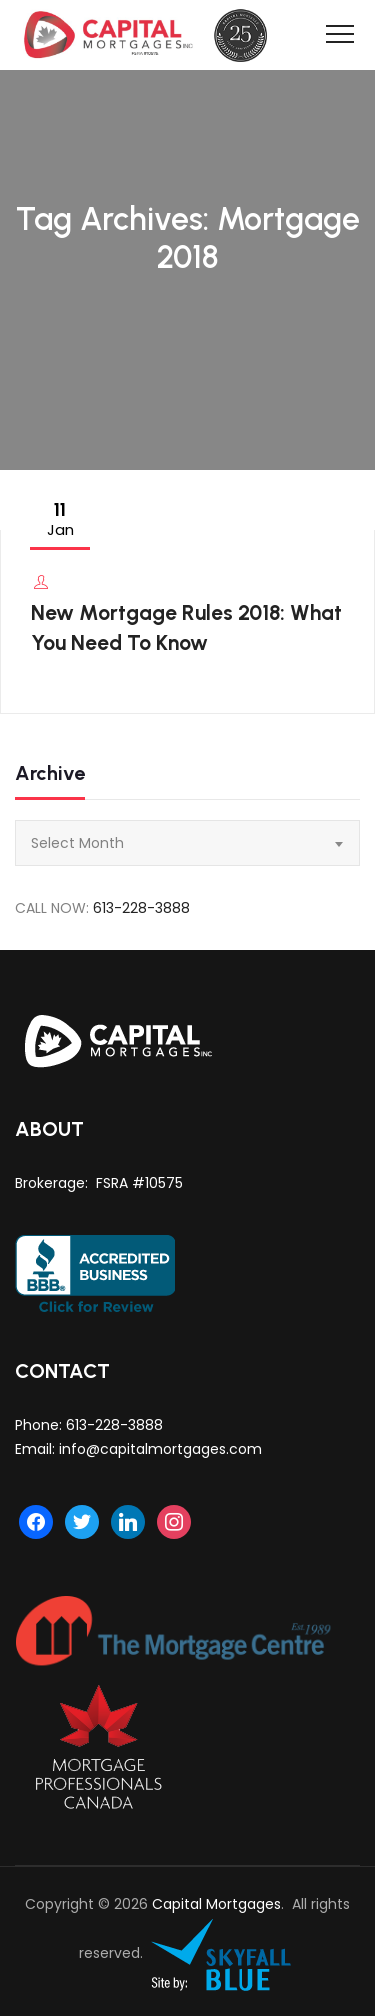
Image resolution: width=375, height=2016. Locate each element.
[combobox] (187, 843)
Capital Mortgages (216, 1904)
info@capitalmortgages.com (160, 1449)
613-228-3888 (141, 908)
